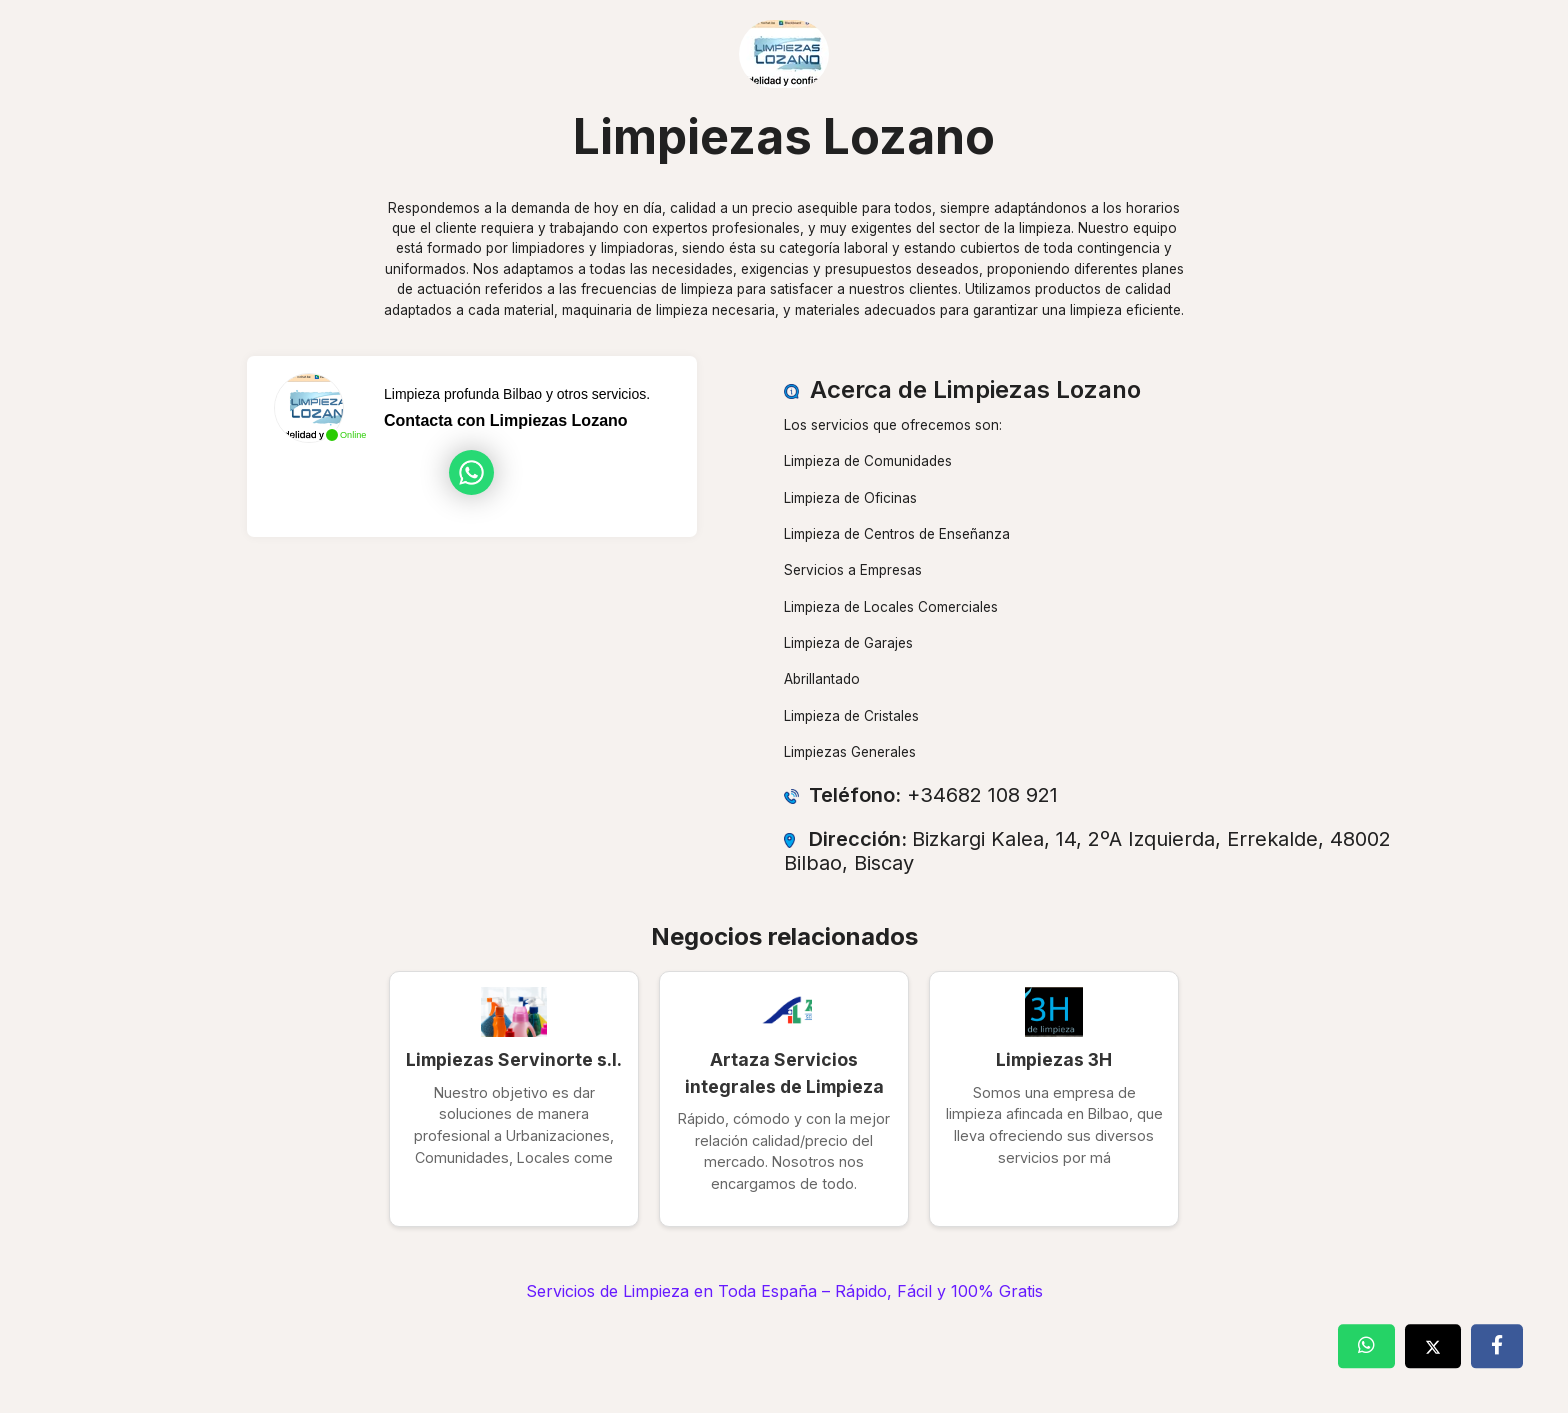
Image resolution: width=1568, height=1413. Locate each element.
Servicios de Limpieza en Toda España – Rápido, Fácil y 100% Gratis (784, 1291)
